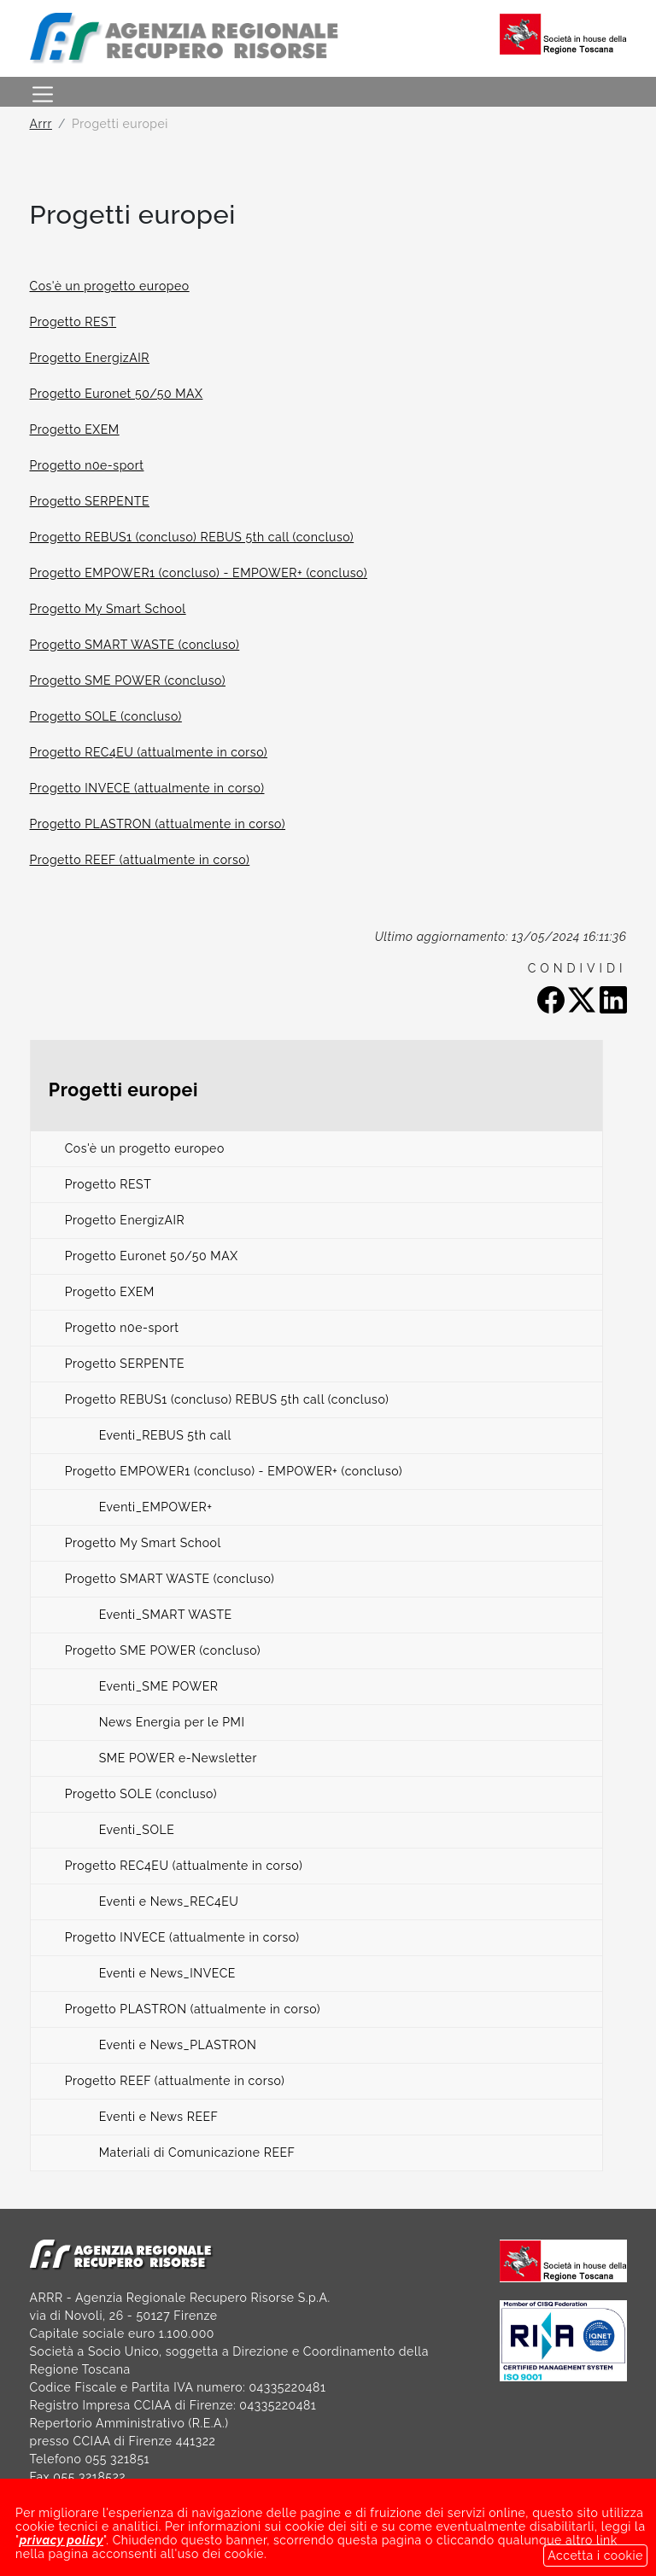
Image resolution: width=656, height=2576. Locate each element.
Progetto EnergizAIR (90, 358)
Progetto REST (73, 322)
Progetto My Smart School (108, 609)
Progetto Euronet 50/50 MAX (116, 393)
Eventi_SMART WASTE (165, 1614)
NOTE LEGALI (249, 2531)
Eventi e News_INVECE (167, 1973)
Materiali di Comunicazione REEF (197, 2152)
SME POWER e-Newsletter (178, 1758)
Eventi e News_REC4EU (169, 1901)
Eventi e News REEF (159, 2116)
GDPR (477, 2531)
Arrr (41, 124)
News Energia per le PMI (172, 1722)
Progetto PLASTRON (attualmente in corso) (158, 824)
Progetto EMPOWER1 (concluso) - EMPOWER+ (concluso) (199, 573)
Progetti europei (123, 1090)
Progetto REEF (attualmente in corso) (140, 860)
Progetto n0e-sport (87, 465)
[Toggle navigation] (43, 92)
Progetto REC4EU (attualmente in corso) (149, 752)
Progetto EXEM (75, 429)
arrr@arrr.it (99, 2495)
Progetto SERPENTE (89, 501)
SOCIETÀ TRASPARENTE (102, 2531)
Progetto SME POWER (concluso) (128, 680)
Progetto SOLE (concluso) (106, 716)
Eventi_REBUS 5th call (165, 1435)
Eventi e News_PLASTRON (178, 2045)
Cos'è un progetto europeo (110, 286)
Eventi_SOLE (137, 1830)
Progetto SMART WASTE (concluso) (135, 644)
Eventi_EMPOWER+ (156, 1507)
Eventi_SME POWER (159, 1686)
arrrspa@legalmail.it (409, 2495)
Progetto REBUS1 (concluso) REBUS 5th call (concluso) (192, 537)
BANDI (343, 2531)
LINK (411, 2531)
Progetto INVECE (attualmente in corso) (147, 788)
